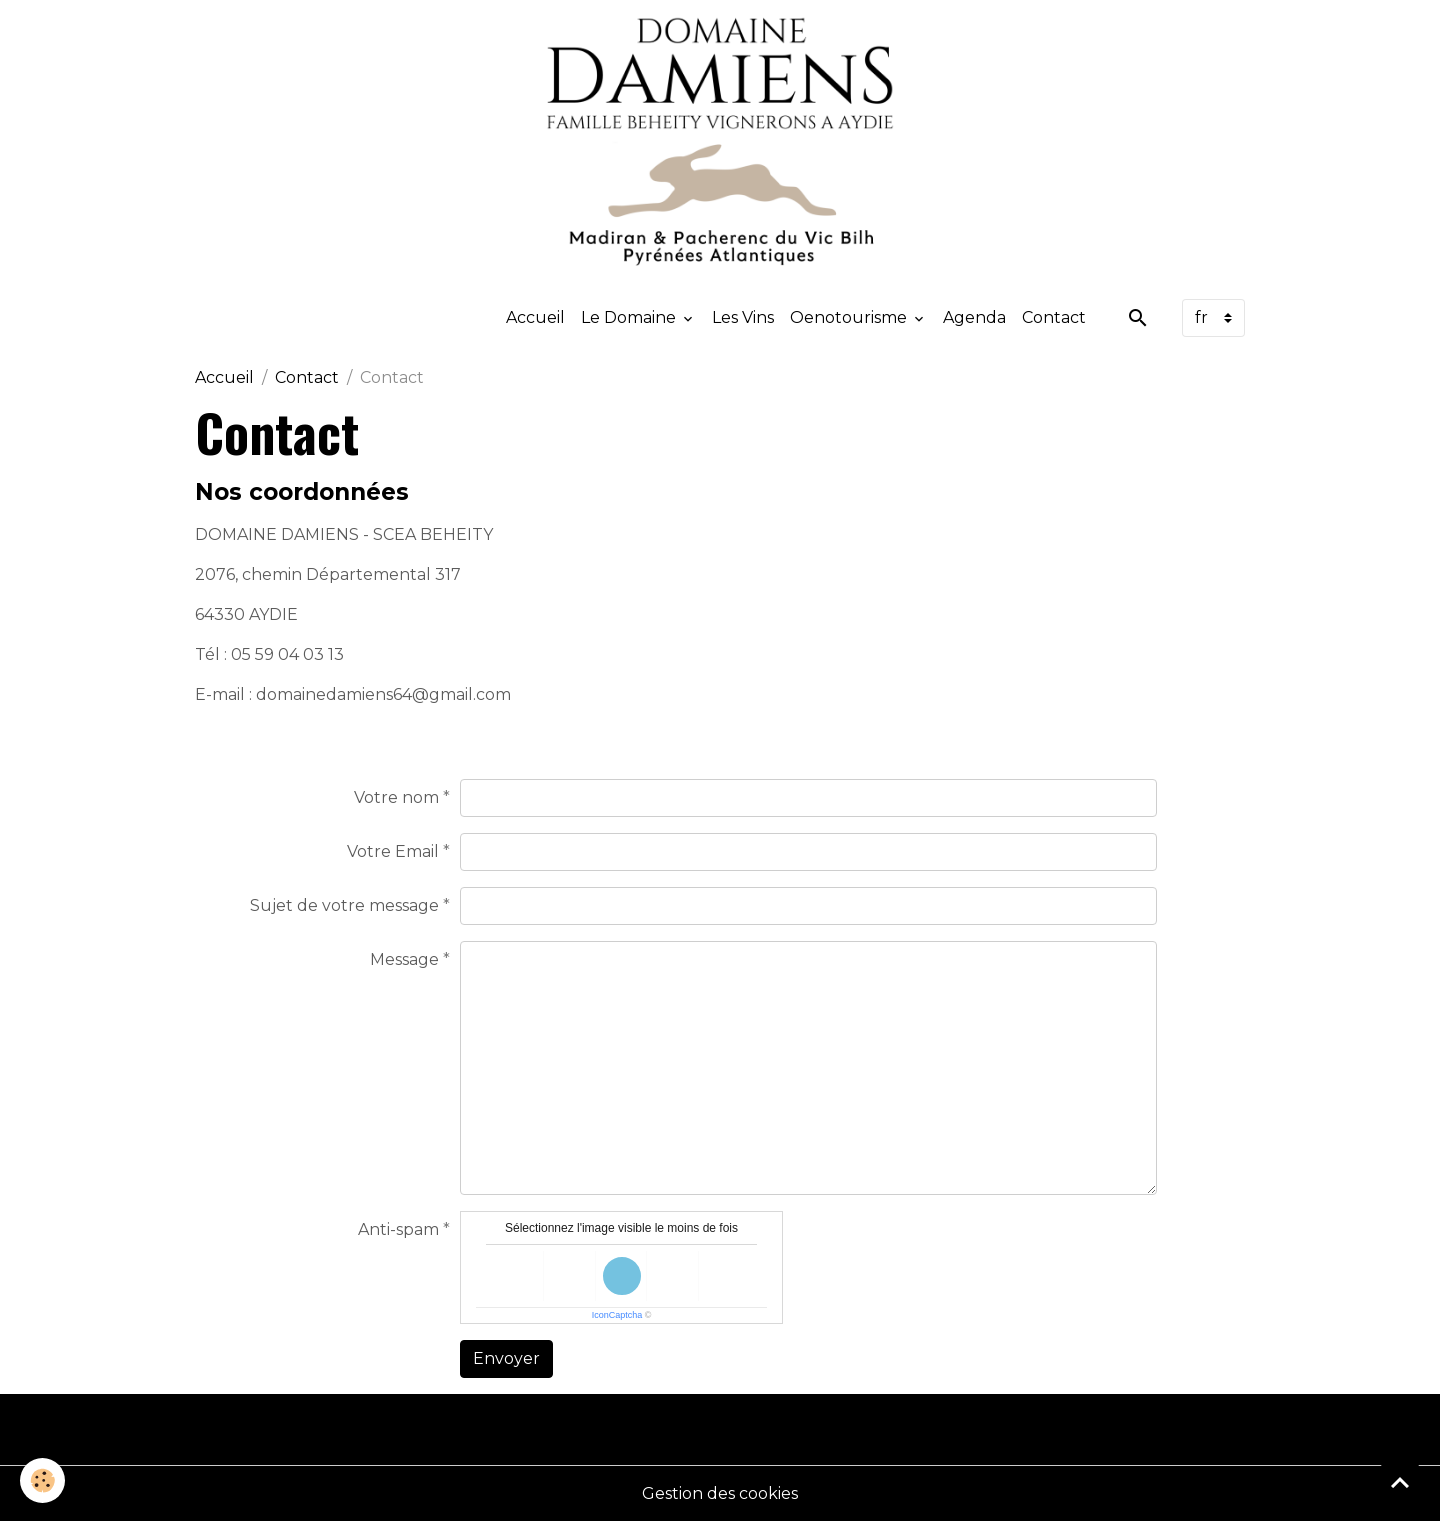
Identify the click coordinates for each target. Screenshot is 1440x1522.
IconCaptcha (617, 1315)
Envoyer (506, 1358)
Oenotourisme (850, 317)
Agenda (974, 317)
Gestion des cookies (720, 1493)
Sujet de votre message (344, 905)
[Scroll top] (1400, 1482)
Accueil (535, 317)
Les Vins (743, 317)
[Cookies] (42, 1480)
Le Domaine (630, 317)
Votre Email (393, 851)
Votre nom (396, 797)
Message (404, 959)
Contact (1054, 317)
